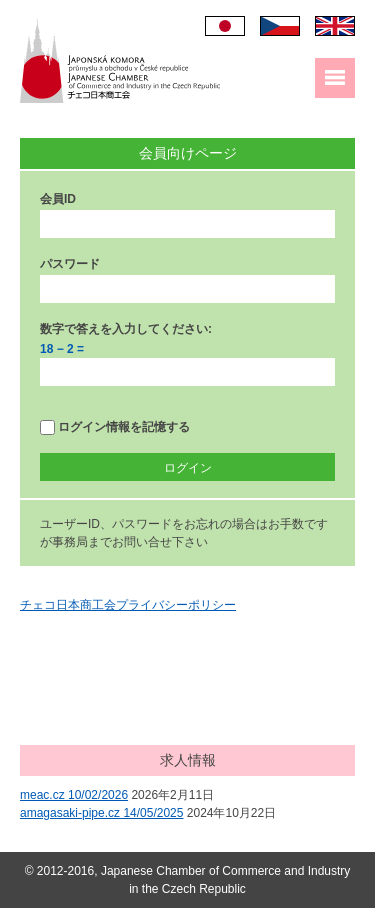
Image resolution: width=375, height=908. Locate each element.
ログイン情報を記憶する (115, 427)
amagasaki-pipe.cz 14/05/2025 (101, 813)
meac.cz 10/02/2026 (74, 795)
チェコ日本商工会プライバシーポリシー (128, 605)
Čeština (280, 26)
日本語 (225, 26)
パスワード (70, 264)
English (335, 26)
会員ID (58, 199)
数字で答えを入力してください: (126, 329)
